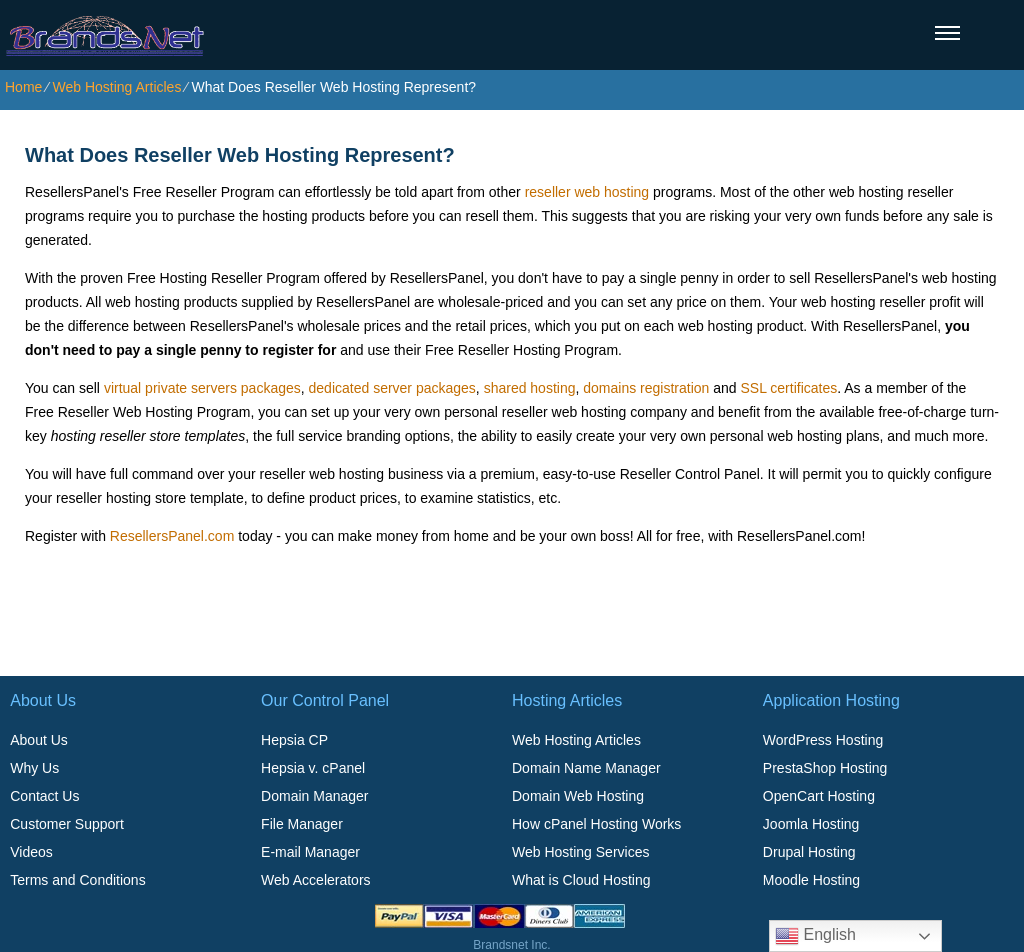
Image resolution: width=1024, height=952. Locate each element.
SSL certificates (788, 388)
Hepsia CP (294, 740)
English (815, 936)
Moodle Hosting (811, 880)
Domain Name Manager (586, 768)
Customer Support (67, 824)
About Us (39, 740)
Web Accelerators (315, 880)
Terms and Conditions (77, 880)
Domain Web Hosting (578, 796)
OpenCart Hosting (819, 796)
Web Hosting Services (580, 852)
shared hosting (530, 388)
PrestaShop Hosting (825, 768)
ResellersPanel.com (172, 536)
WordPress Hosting (823, 740)
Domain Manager (314, 796)
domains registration (646, 388)
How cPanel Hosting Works (596, 824)
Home (23, 87)
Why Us (34, 768)
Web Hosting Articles (116, 87)
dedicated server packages (392, 388)
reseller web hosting (587, 192)
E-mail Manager (310, 852)
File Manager (302, 824)
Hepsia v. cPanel (313, 768)
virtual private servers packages (202, 388)
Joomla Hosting (811, 824)
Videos (31, 852)
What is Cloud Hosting (581, 880)
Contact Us (44, 796)
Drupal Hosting (809, 852)
